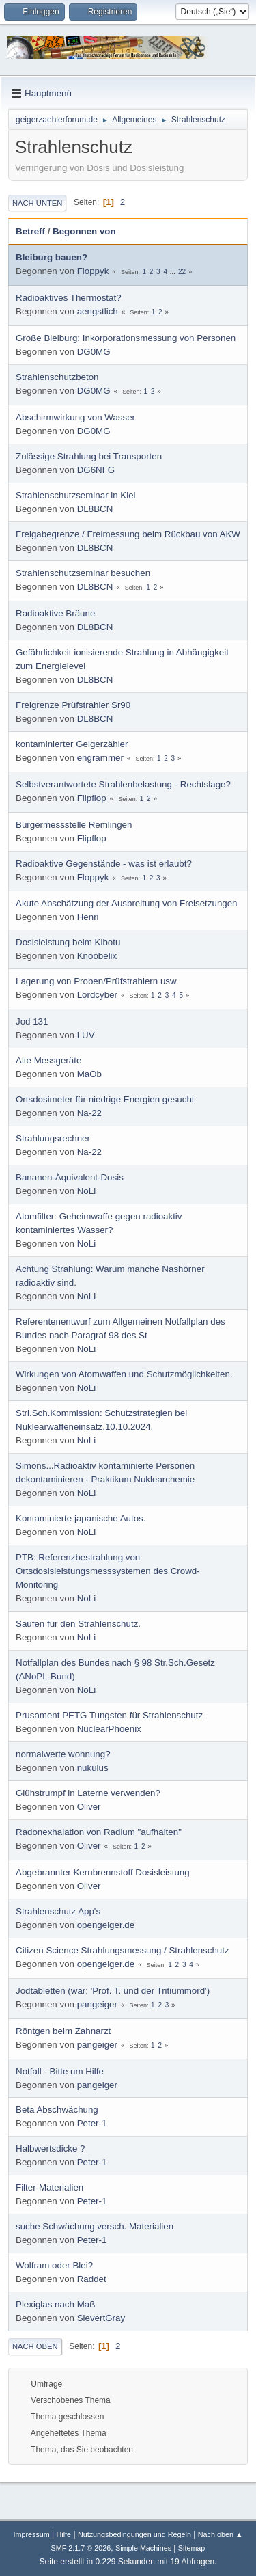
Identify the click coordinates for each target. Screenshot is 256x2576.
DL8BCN (95, 509)
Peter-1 (92, 2123)
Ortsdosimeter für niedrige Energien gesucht (105, 1099)
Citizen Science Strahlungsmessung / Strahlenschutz (122, 1950)
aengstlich (97, 311)
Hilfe (64, 2534)
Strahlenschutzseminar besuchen (83, 573)
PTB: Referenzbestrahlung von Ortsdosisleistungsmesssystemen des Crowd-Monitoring (108, 1571)
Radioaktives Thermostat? (69, 298)
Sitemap (191, 2548)
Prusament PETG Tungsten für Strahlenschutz (109, 1715)
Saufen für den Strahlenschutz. (78, 1623)
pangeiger (97, 2004)
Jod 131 (32, 1021)
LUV (86, 1035)
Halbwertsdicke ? (50, 2148)
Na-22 (89, 1113)
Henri (88, 917)
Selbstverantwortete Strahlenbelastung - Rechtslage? (123, 784)
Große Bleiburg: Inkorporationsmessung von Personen (126, 338)
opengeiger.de (106, 1925)
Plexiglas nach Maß (55, 2304)
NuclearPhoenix (109, 1729)
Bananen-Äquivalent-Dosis (70, 1177)
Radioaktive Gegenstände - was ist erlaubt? (104, 863)
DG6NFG (96, 470)
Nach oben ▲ (220, 2534)
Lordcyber (97, 995)
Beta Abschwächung (57, 2109)
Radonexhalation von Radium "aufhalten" (99, 1832)
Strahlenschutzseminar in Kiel (76, 495)
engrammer (100, 758)
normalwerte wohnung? (63, 1754)
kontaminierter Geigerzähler (72, 744)
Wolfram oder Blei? (54, 2265)
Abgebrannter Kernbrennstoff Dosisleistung (103, 1872)
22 (182, 271)
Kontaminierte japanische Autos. (80, 1518)
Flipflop (91, 798)
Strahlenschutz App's (58, 1911)
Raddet (91, 2279)
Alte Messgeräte (48, 1060)
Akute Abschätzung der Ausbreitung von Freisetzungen (127, 903)
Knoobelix (97, 956)
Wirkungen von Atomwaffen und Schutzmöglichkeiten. (124, 1374)
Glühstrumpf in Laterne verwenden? (88, 1793)
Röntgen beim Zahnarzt (63, 2031)
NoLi (86, 1191)
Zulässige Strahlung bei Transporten (89, 456)
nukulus (93, 1768)
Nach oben (35, 2346)
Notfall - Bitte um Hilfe (60, 2071)
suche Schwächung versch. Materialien (94, 2226)
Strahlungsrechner (53, 1138)
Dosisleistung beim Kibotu (68, 942)
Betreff (30, 231)
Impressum (31, 2534)
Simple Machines (143, 2548)
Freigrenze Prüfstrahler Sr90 (73, 705)
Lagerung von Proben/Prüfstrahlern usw (96, 981)
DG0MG (94, 352)
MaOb (89, 1074)
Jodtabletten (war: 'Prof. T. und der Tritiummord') (113, 1990)
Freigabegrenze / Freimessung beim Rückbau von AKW (128, 534)
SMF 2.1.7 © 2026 (81, 2548)
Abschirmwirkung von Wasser (75, 417)
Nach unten (37, 203)
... (173, 271)
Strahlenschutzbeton (57, 377)
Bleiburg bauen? (51, 257)
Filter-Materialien (49, 2187)
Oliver (89, 1807)
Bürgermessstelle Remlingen (74, 824)
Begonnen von (90, 231)
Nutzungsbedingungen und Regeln (134, 2534)
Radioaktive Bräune (55, 613)
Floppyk (93, 271)
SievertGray (101, 2318)
